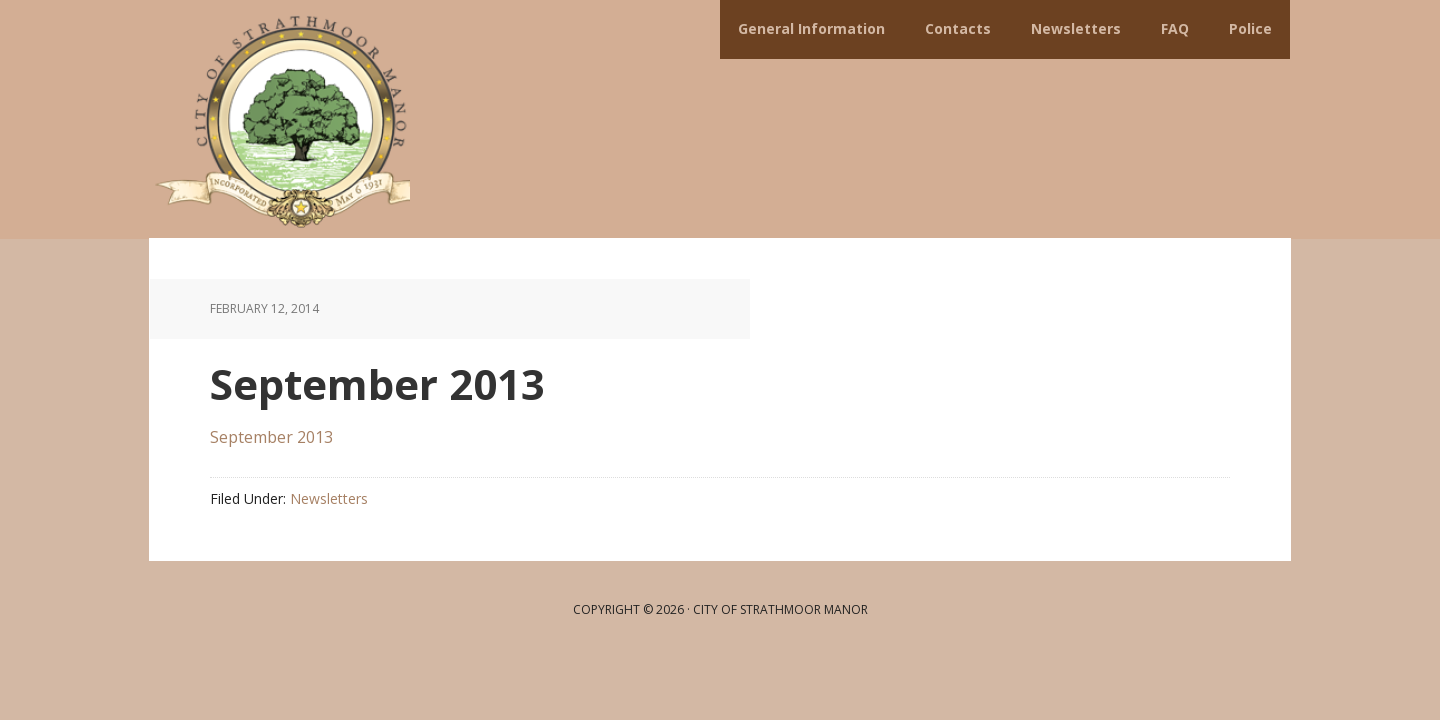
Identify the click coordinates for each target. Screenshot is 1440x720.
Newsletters (329, 498)
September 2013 (271, 437)
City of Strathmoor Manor (280, 119)
